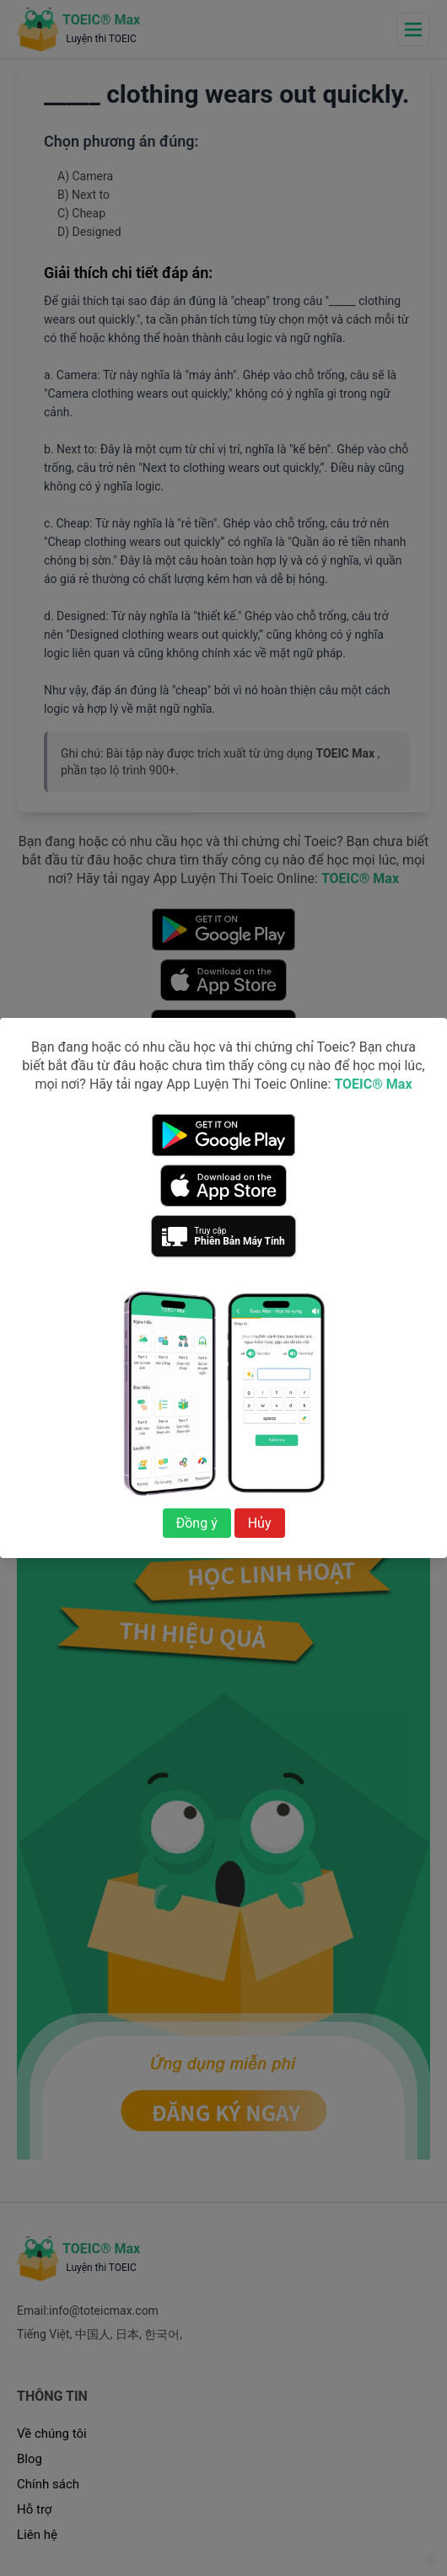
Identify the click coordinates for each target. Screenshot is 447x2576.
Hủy (260, 1523)
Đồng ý (197, 1523)
